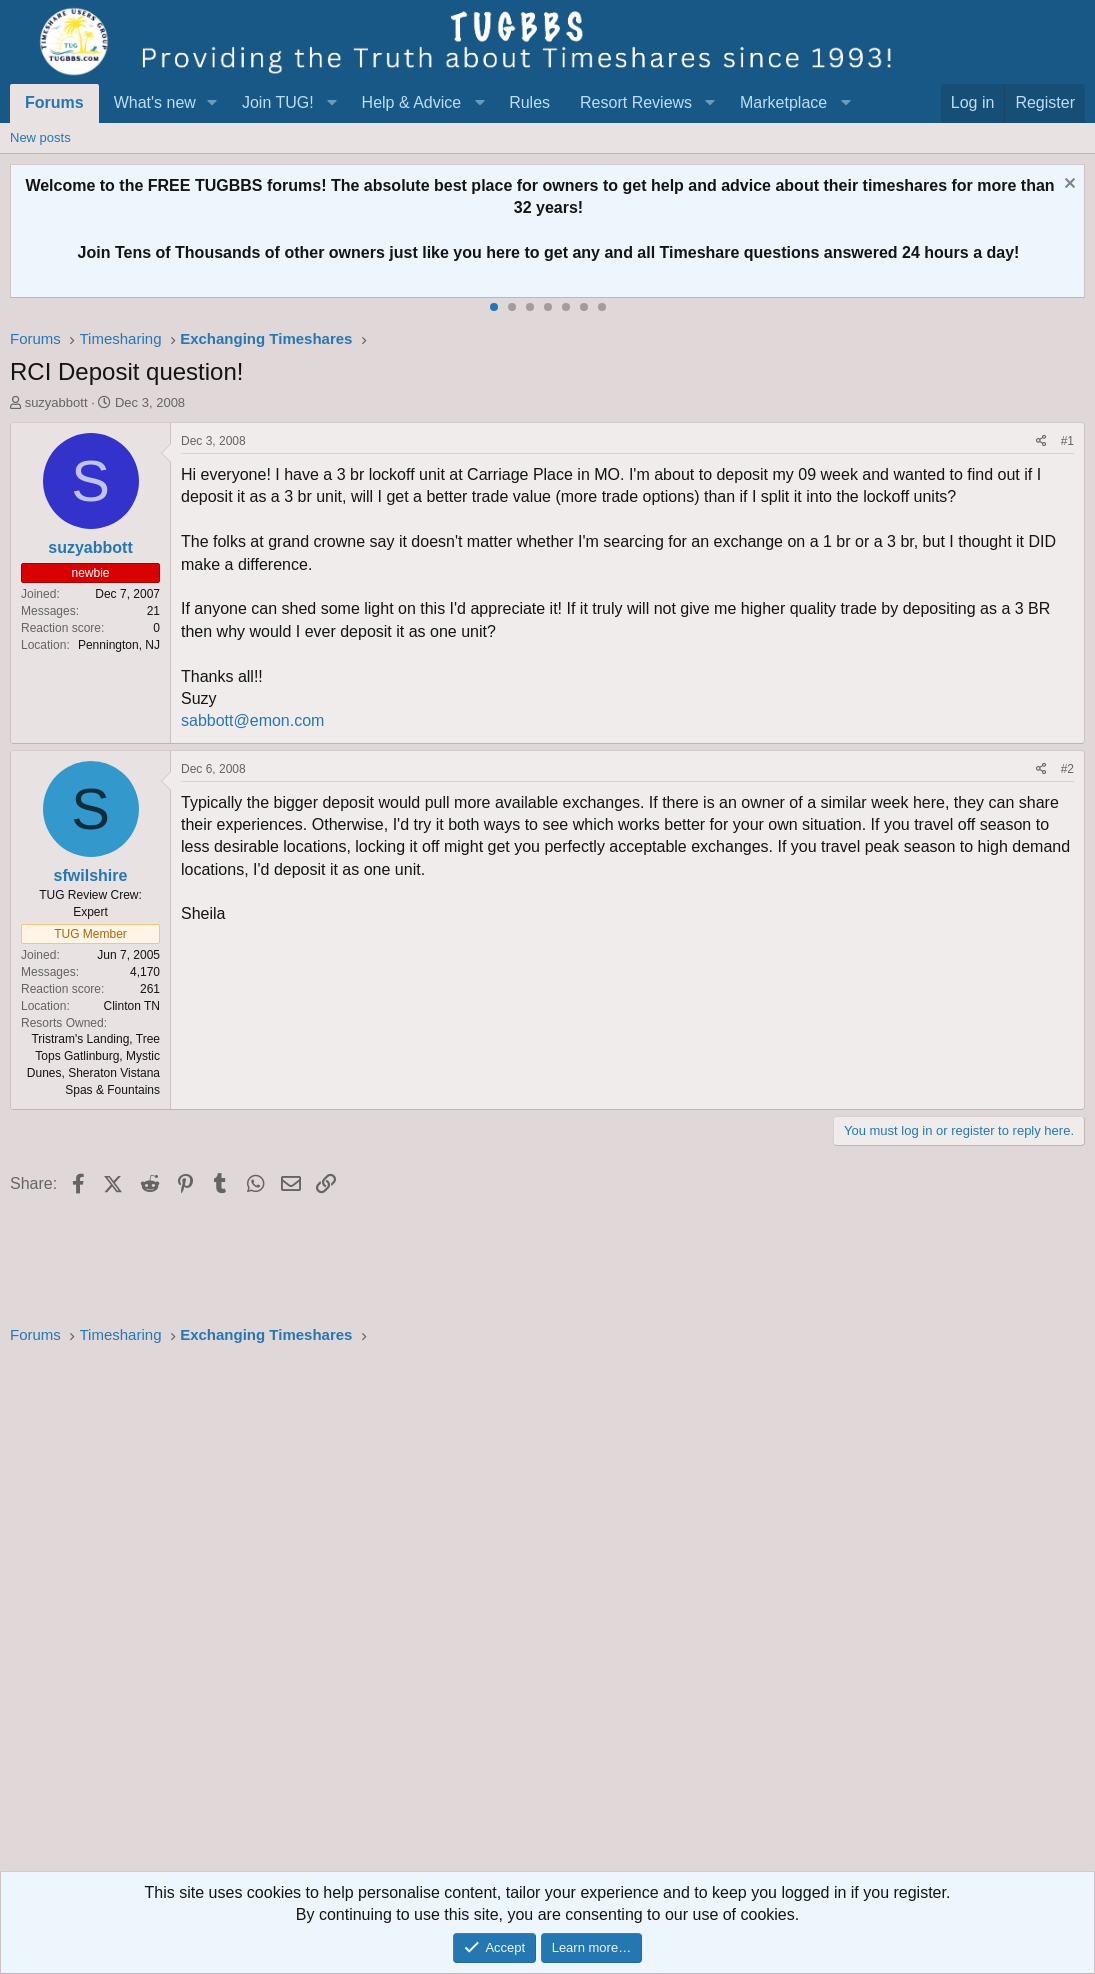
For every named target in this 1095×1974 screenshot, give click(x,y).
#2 (1067, 769)
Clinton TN (132, 1006)
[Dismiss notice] (1067, 185)
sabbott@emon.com (252, 720)
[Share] (1041, 441)
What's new (155, 102)
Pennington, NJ (119, 645)
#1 (1067, 441)
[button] (212, 103)
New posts (40, 137)
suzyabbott (56, 402)
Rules (529, 102)
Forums (54, 102)
